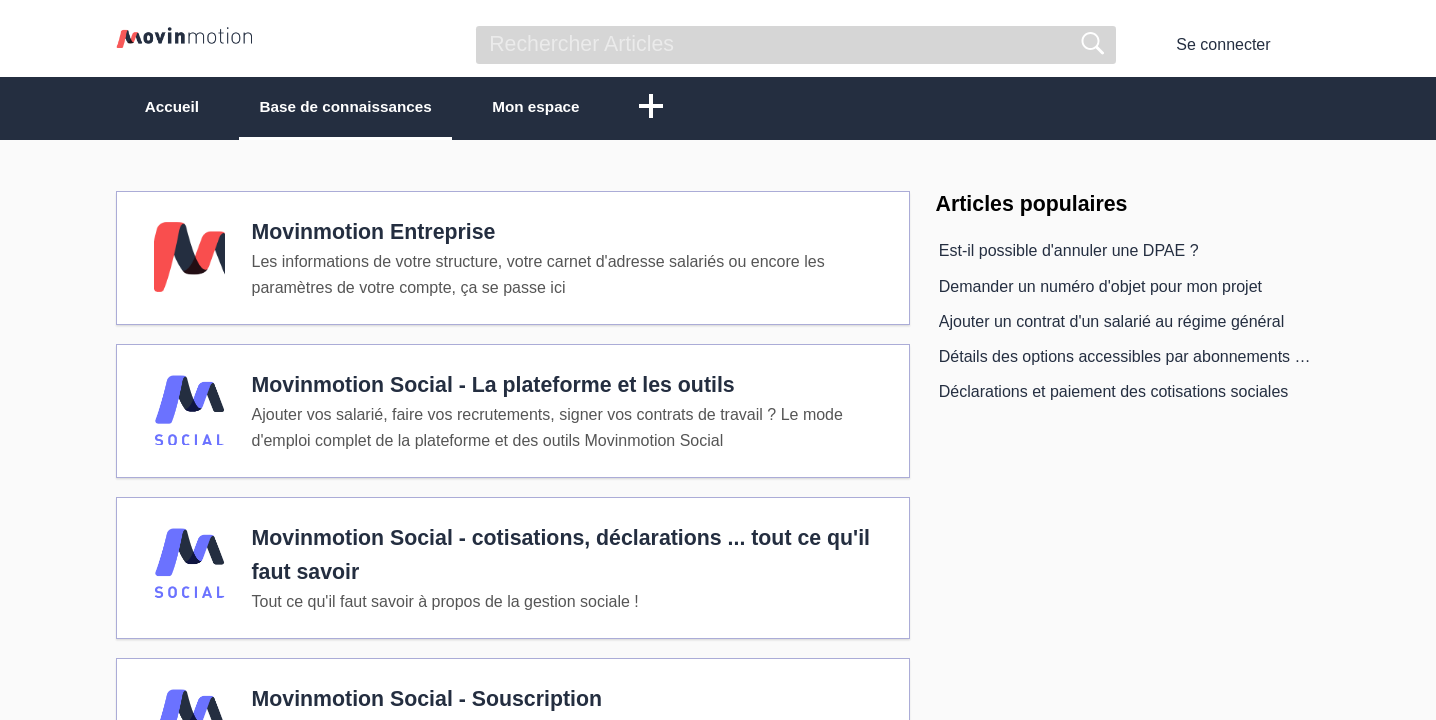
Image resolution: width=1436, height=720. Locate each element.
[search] (796, 45)
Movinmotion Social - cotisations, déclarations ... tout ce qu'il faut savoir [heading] (563, 568)
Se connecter (1223, 44)
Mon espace (575, 107)
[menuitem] (1307, 45)
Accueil (179, 107)
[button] (696, 109)
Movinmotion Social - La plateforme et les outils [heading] (495, 393)
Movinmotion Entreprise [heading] (376, 236)
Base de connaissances (368, 107)
